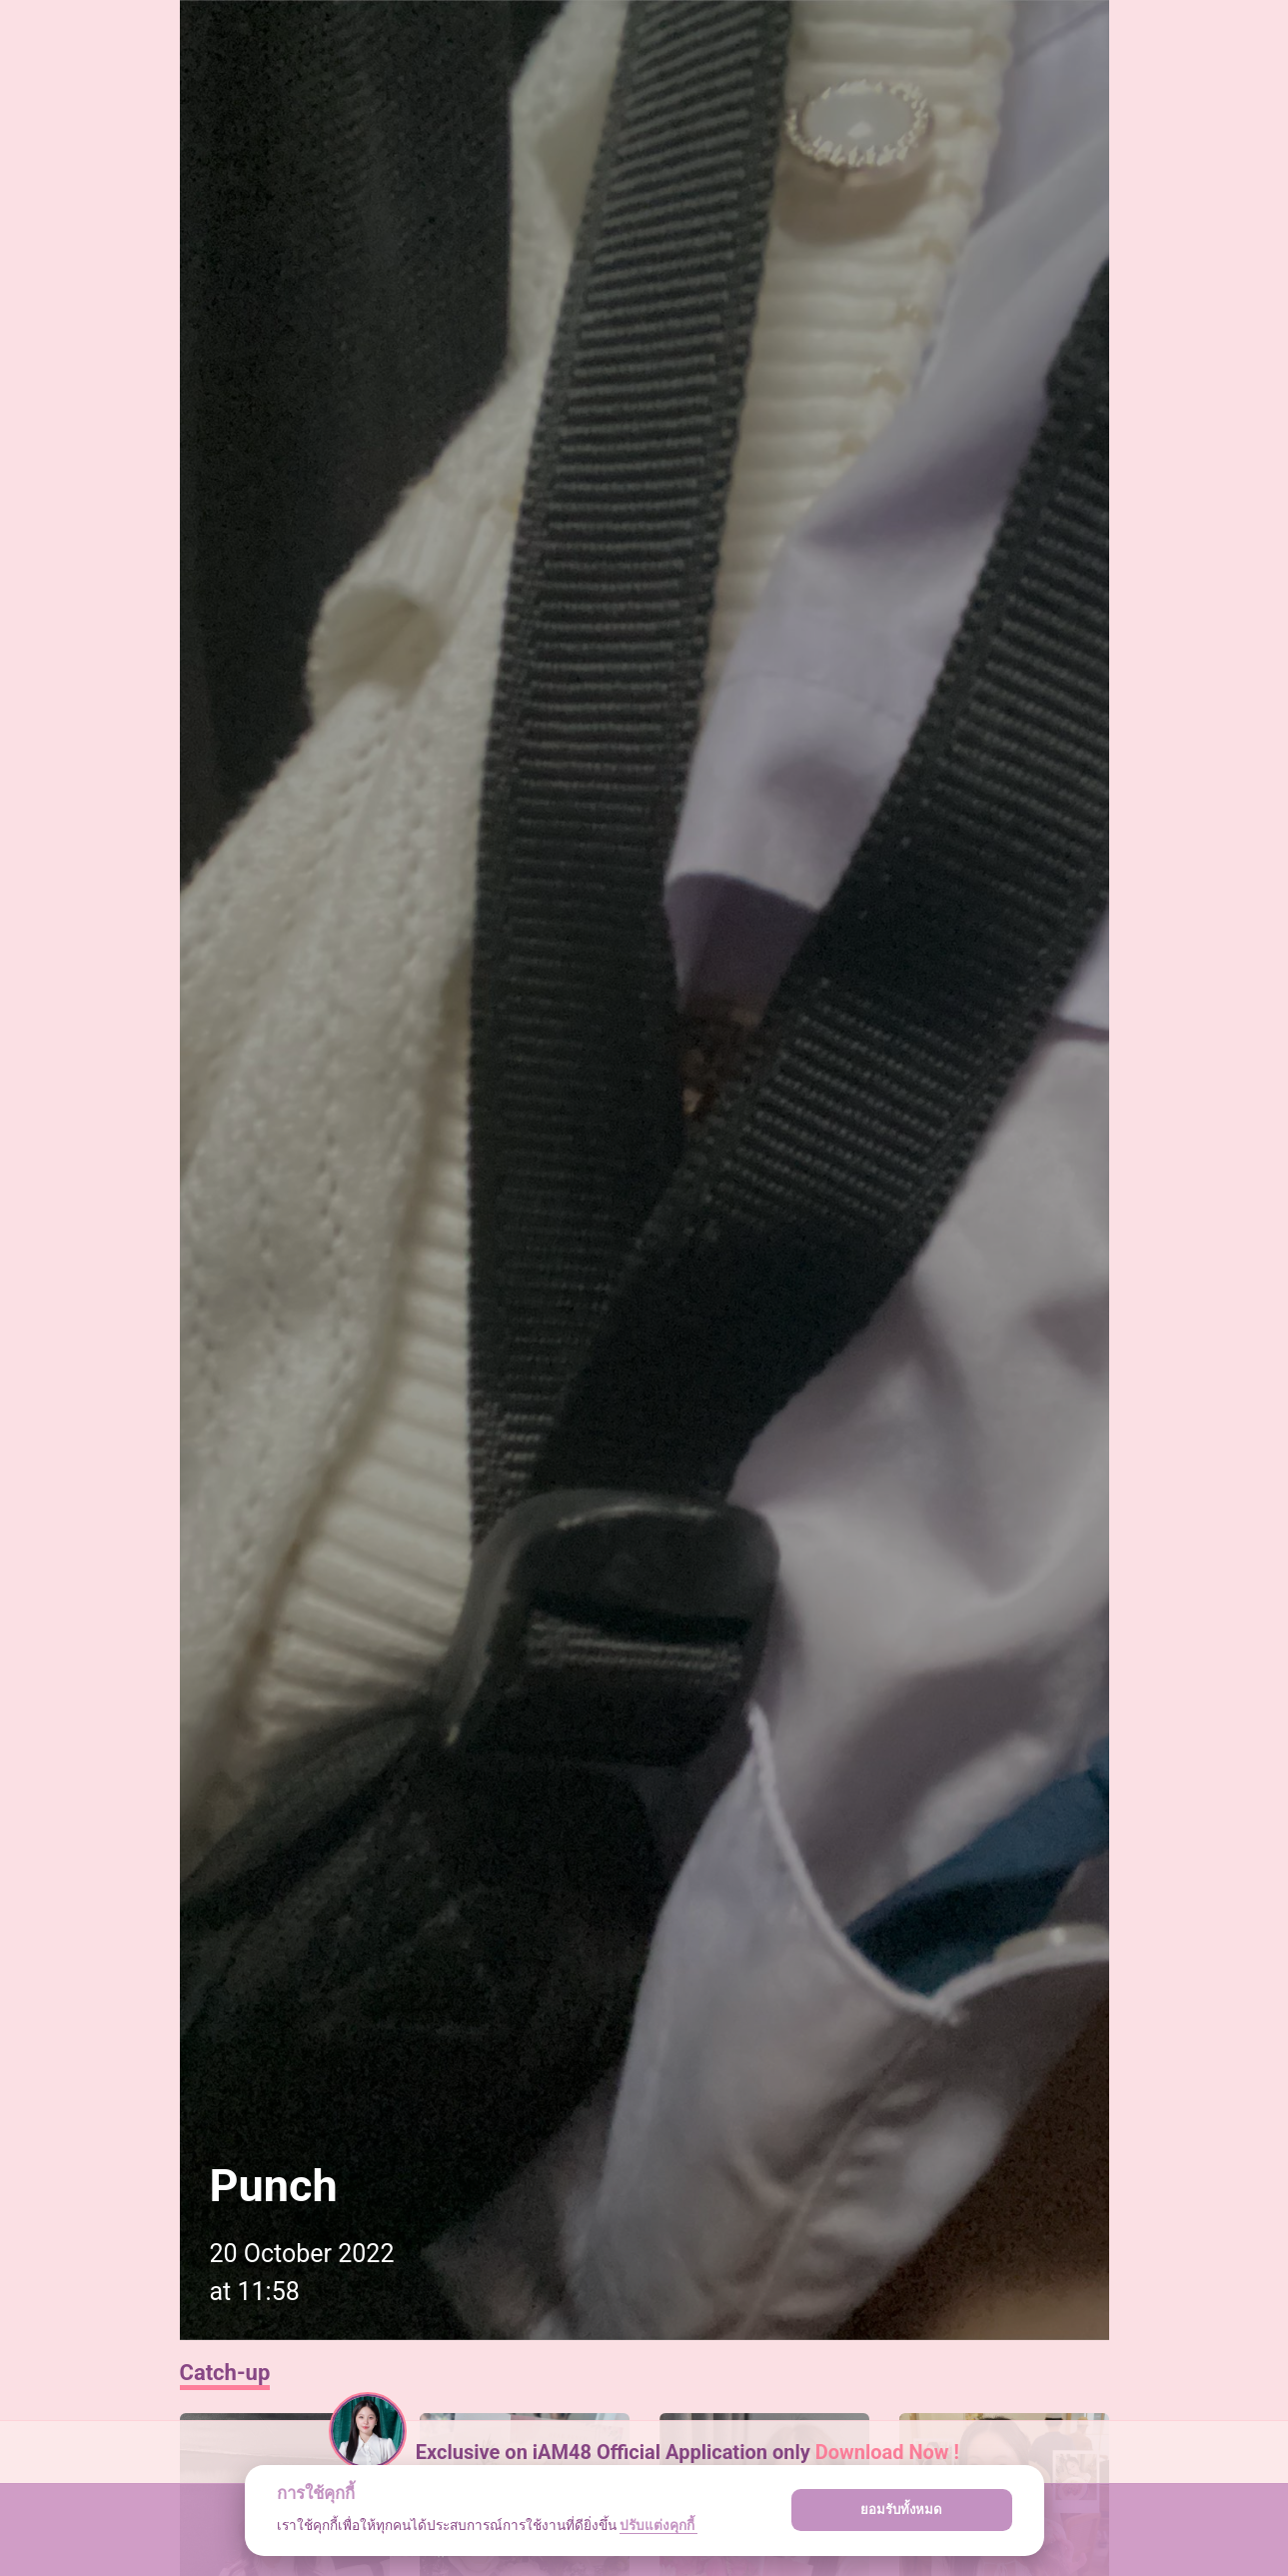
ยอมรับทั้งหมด (901, 2509)
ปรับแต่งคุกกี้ (658, 2525)
